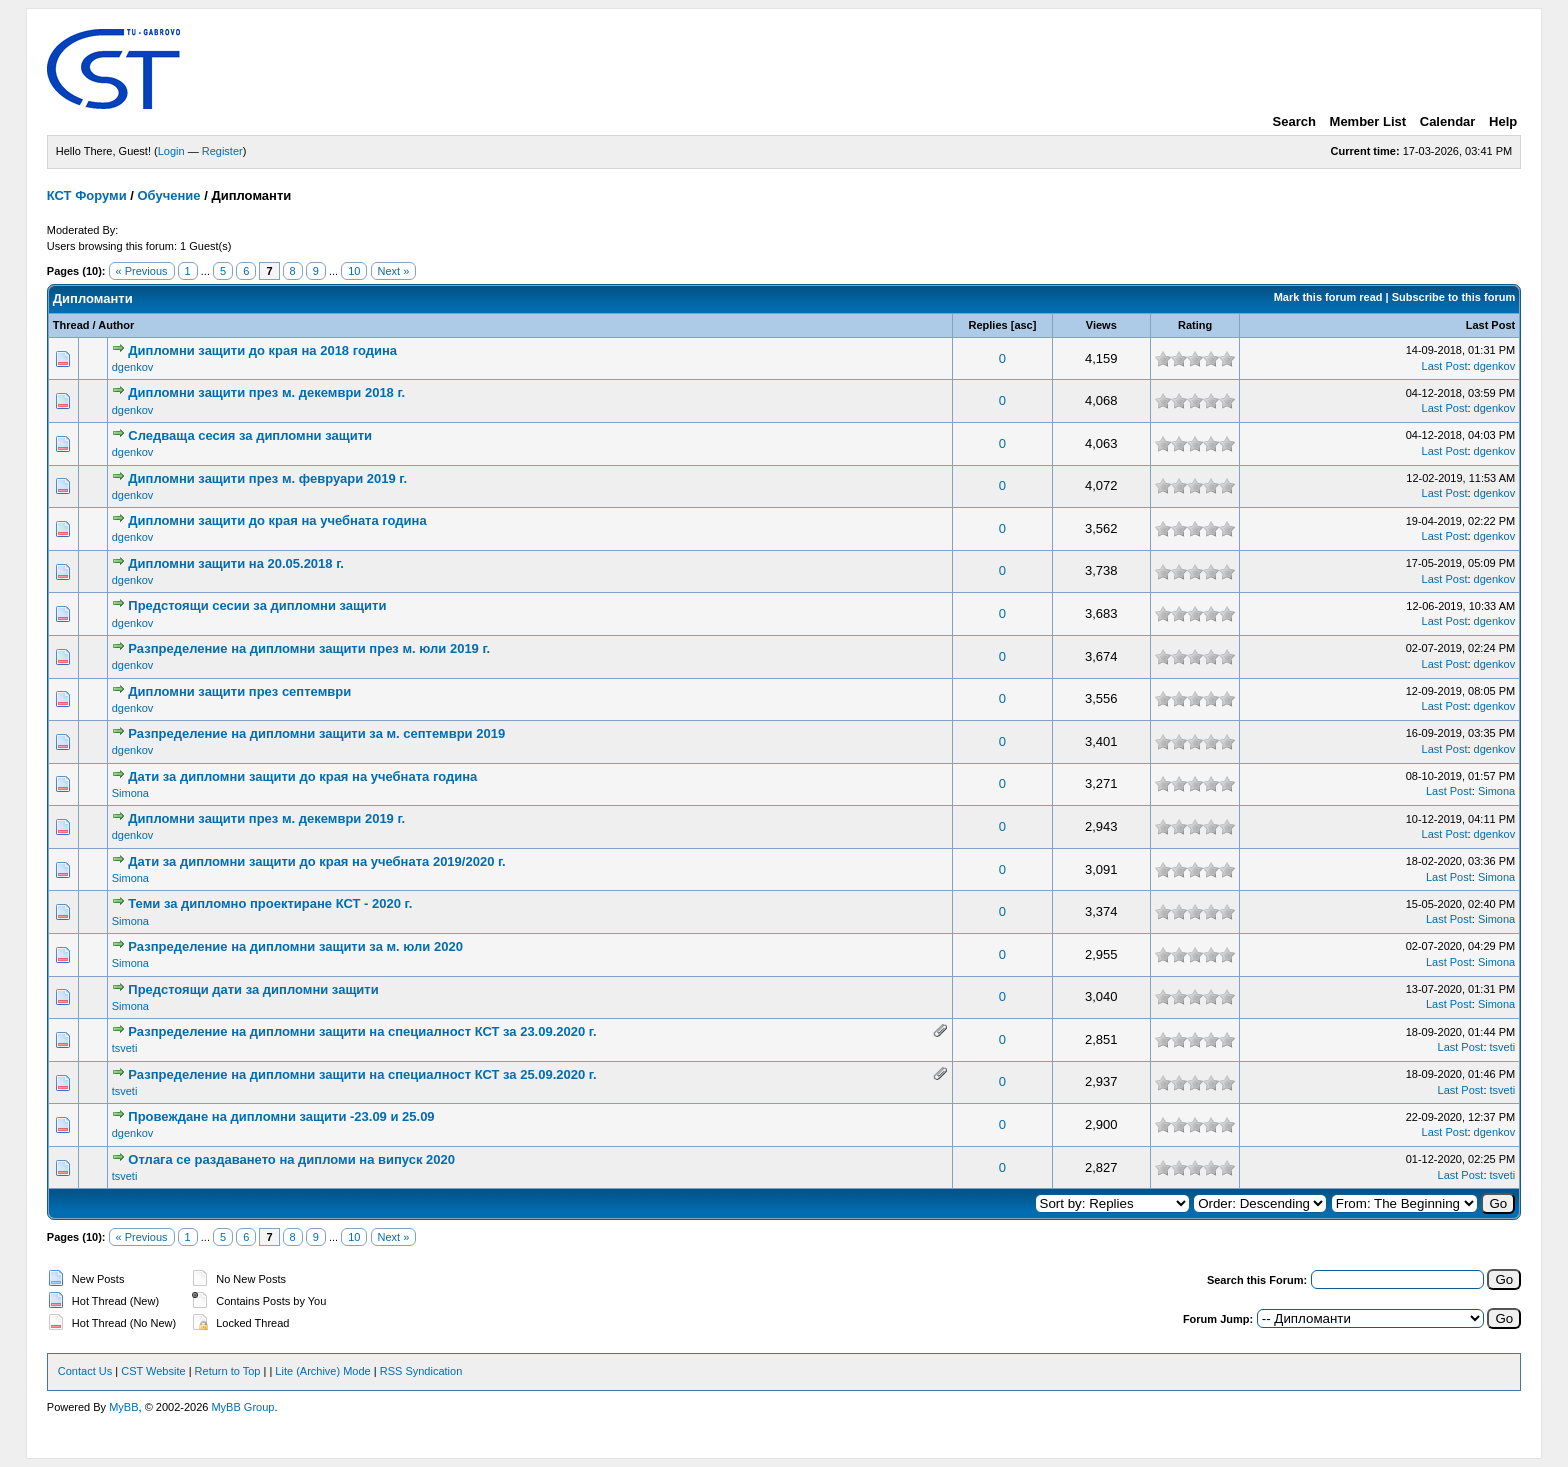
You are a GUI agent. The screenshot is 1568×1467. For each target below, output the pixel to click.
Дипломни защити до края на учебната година (277, 520)
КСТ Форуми (87, 195)
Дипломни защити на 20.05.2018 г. (236, 563)
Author (116, 325)
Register (222, 151)
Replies (988, 325)
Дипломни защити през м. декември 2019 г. (266, 818)
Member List (1368, 121)
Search (1294, 121)
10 (354, 271)
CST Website (153, 1371)
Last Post (1491, 325)
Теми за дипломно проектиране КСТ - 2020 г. (270, 903)
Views (1101, 325)
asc (1023, 325)
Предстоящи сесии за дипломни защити (257, 605)
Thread (71, 325)
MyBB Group (242, 1407)
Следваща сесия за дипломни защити (250, 435)
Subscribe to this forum (1453, 297)
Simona (130, 793)
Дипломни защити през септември (239, 691)
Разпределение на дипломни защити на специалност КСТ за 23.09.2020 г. (362, 1031)
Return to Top (228, 1371)
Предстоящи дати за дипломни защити (253, 989)
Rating (1195, 325)
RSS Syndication (421, 1371)
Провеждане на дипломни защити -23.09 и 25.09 (281, 1116)
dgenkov (133, 367)
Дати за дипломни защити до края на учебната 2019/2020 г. (316, 861)
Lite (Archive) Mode (322, 1371)
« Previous (142, 271)
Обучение (169, 195)
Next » (394, 271)
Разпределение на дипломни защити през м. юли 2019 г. (309, 648)
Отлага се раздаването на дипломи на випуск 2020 (291, 1159)
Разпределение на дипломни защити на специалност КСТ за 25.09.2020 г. (362, 1074)
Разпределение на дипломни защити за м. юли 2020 (295, 946)
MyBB (123, 1407)
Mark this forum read (1328, 297)
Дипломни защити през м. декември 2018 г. (266, 392)
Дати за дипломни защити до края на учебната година (302, 776)
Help (1503, 121)
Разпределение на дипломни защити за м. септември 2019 (316, 733)
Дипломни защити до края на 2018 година (262, 350)
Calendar (1448, 121)
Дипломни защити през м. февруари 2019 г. (267, 478)
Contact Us (85, 1371)
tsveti (125, 1048)
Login (171, 151)
